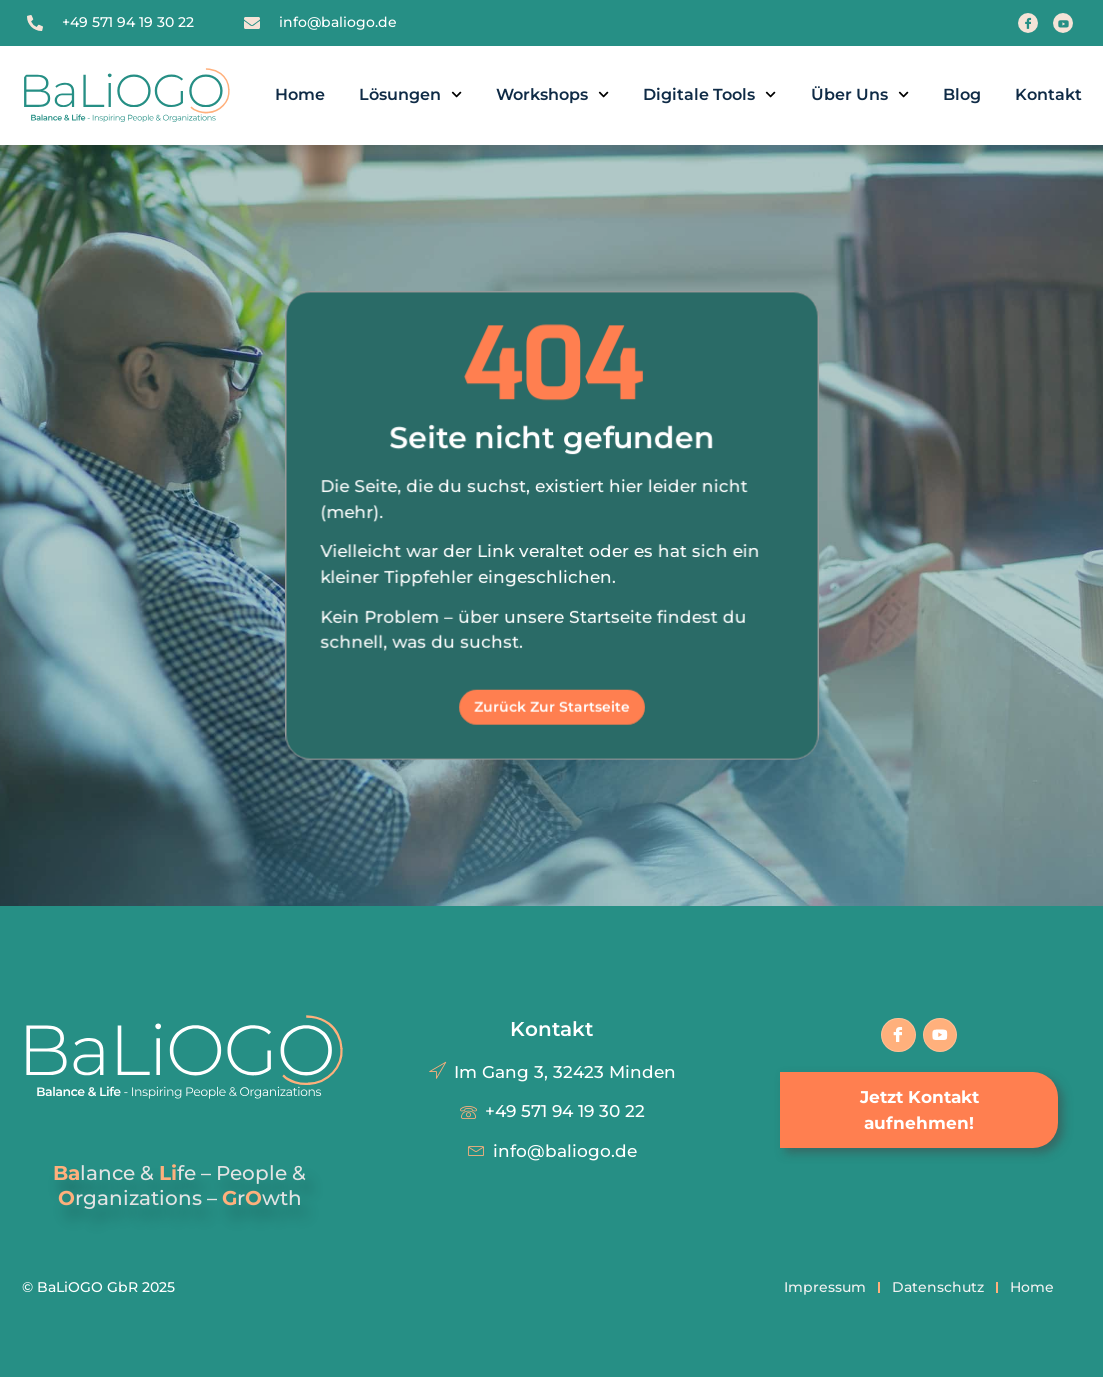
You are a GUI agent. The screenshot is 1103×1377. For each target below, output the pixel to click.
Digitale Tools (709, 94)
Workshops (552, 94)
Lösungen (410, 94)
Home (300, 94)
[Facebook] (1028, 23)
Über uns (860, 94)
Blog (962, 94)
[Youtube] (1063, 23)
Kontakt (1048, 94)
